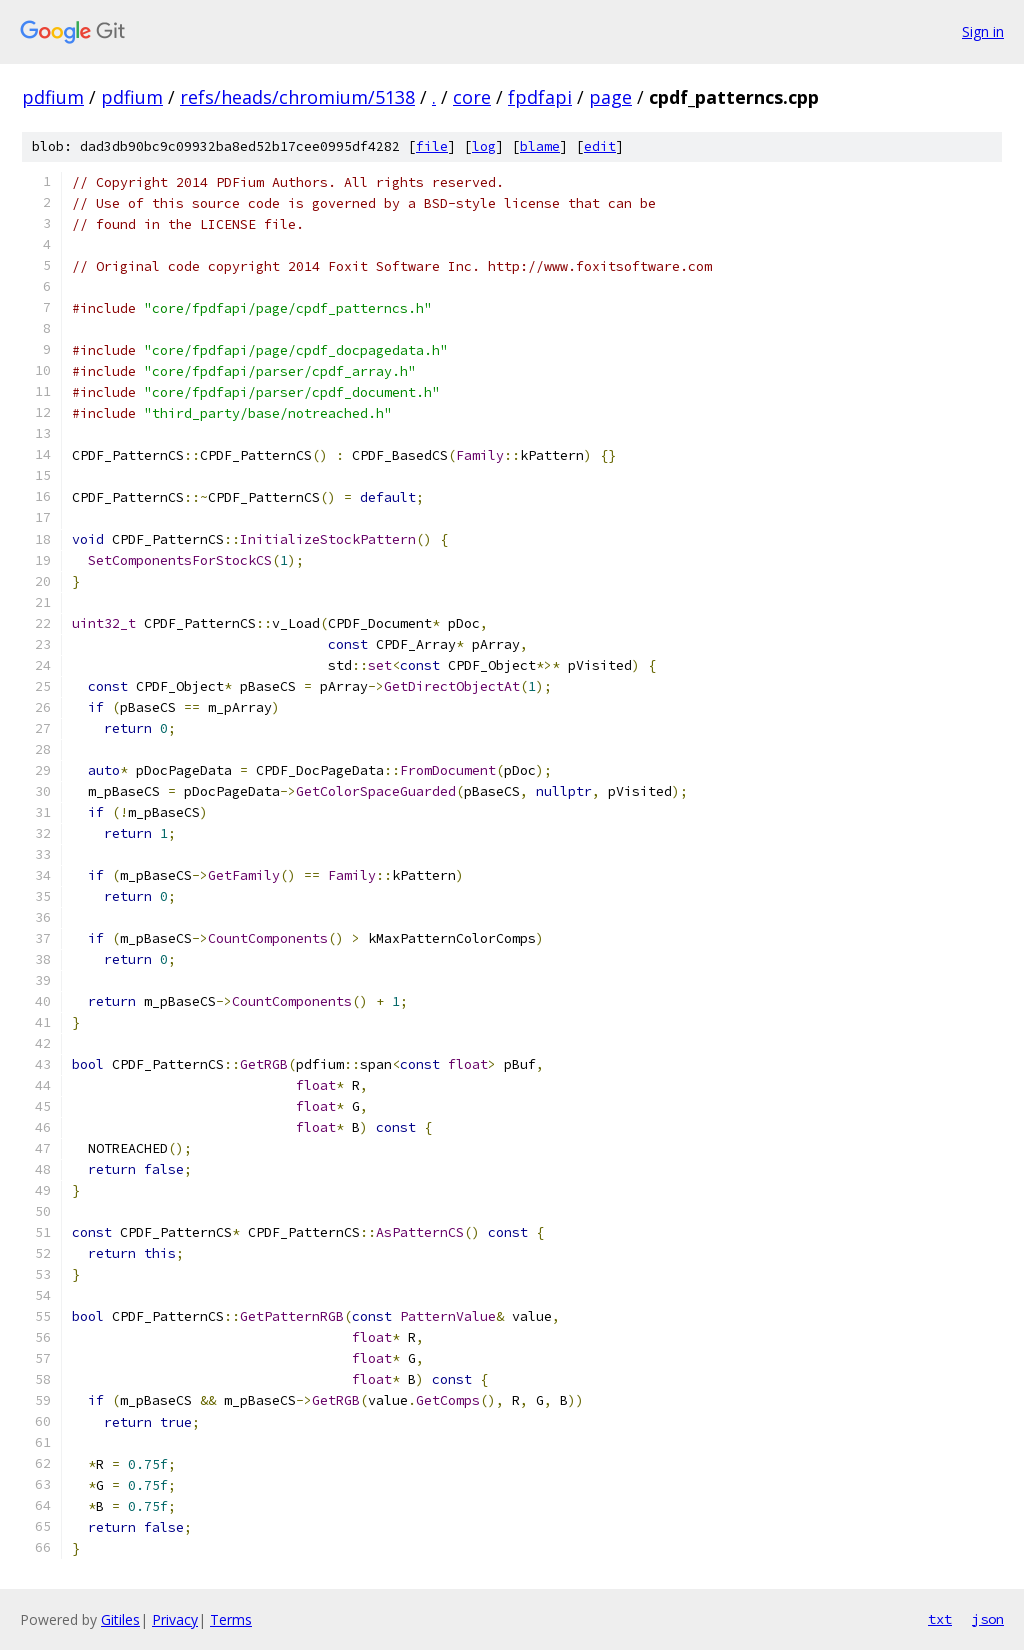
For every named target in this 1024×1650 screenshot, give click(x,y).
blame (540, 146)
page (610, 97)
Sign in (983, 31)
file (432, 146)
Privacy (175, 1619)
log (484, 146)
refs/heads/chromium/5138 (297, 97)
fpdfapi (540, 97)
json (988, 1619)
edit (600, 146)
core (472, 97)
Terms (231, 1619)
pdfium (53, 97)
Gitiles (120, 1619)
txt (940, 1619)
